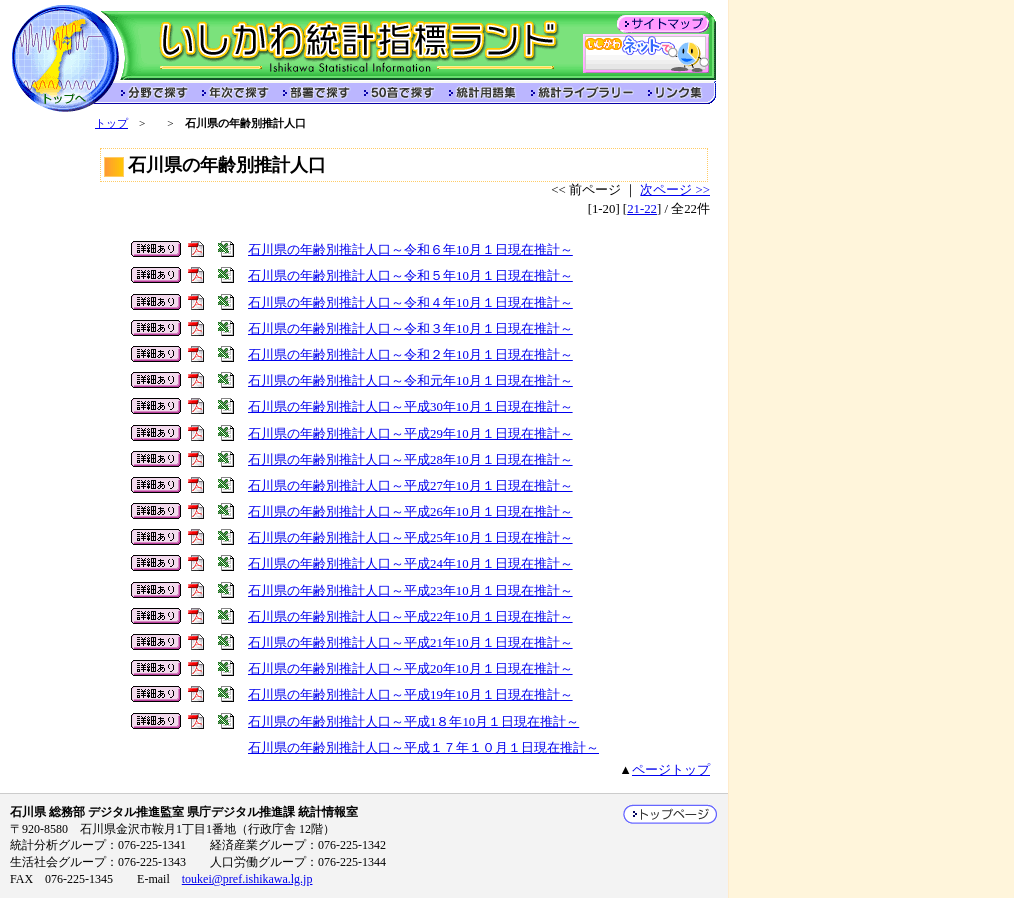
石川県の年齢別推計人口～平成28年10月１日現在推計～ (410, 460)
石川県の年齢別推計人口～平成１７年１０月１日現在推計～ (423, 748)
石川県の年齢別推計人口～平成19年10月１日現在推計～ (410, 695)
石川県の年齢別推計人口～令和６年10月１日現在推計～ (410, 250)
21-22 (642, 209)
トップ (111, 123)
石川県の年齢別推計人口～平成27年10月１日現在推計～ (410, 486)
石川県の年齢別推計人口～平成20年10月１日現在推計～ (410, 669)
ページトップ (671, 770)
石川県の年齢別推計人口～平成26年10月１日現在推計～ (410, 512)
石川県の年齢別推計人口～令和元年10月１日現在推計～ (410, 381)
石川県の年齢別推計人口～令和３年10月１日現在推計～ (410, 329)
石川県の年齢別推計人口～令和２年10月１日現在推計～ (410, 355)
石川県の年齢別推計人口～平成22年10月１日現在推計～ (410, 617)
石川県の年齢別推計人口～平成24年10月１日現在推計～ (410, 564)
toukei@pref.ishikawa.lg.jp (247, 879)
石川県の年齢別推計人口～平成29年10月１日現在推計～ (410, 434)
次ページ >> (675, 190)
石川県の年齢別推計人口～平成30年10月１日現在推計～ (410, 407)
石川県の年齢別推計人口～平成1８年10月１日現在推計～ (413, 722)
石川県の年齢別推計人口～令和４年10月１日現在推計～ (410, 303)
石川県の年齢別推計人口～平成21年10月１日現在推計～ (410, 643)
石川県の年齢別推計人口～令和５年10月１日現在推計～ (410, 276)
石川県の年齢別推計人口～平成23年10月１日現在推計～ (410, 591)
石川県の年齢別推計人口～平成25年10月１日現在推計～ (410, 538)
